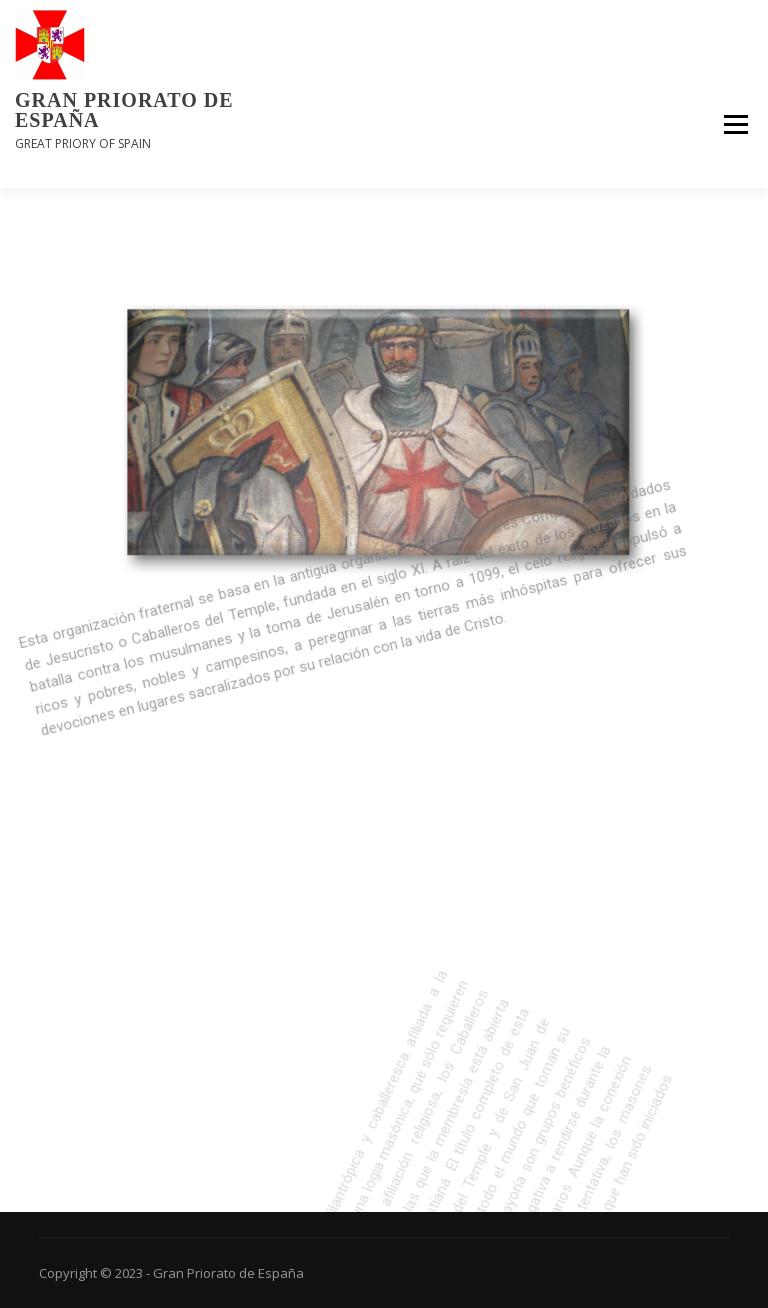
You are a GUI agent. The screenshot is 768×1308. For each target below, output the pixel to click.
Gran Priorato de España (124, 110)
